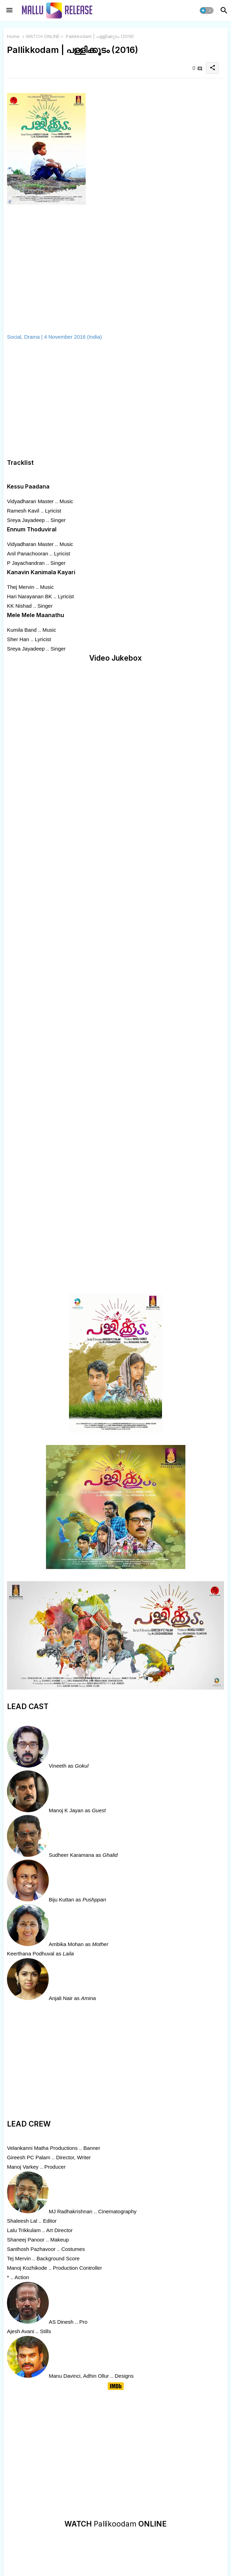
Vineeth (58, 1766)
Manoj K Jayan (66, 1810)
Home (13, 36)
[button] (207, 10)
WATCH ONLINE (43, 36)
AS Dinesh (61, 2322)
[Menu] (9, 10)
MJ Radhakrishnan (70, 2211)
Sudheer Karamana (71, 1855)
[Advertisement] (98, 399)
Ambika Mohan (66, 1944)
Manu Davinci (64, 2376)
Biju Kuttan (61, 1899)
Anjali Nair (60, 1998)
